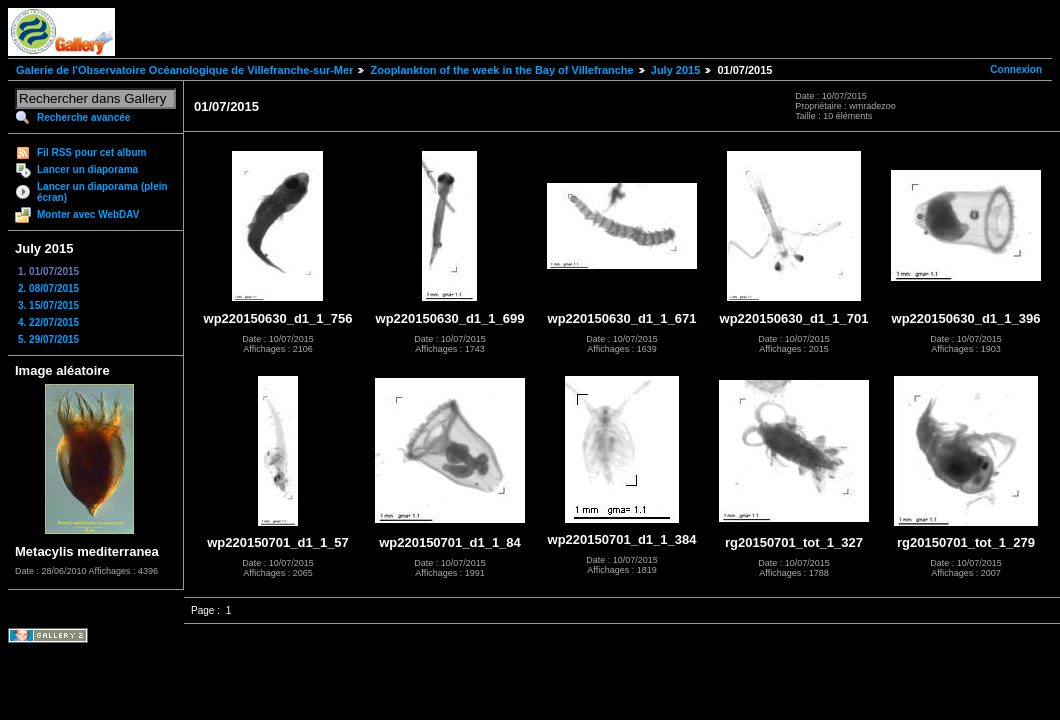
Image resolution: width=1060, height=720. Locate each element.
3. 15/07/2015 (48, 305)
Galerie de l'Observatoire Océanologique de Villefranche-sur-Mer (184, 70)
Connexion (1016, 69)
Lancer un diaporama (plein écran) (102, 192)
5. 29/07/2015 (48, 339)
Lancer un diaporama (87, 169)
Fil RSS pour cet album (91, 152)
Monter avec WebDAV (88, 214)
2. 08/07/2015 (48, 288)
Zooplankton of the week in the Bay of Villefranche (501, 70)
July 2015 (676, 70)
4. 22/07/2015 (48, 322)
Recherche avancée (83, 117)
